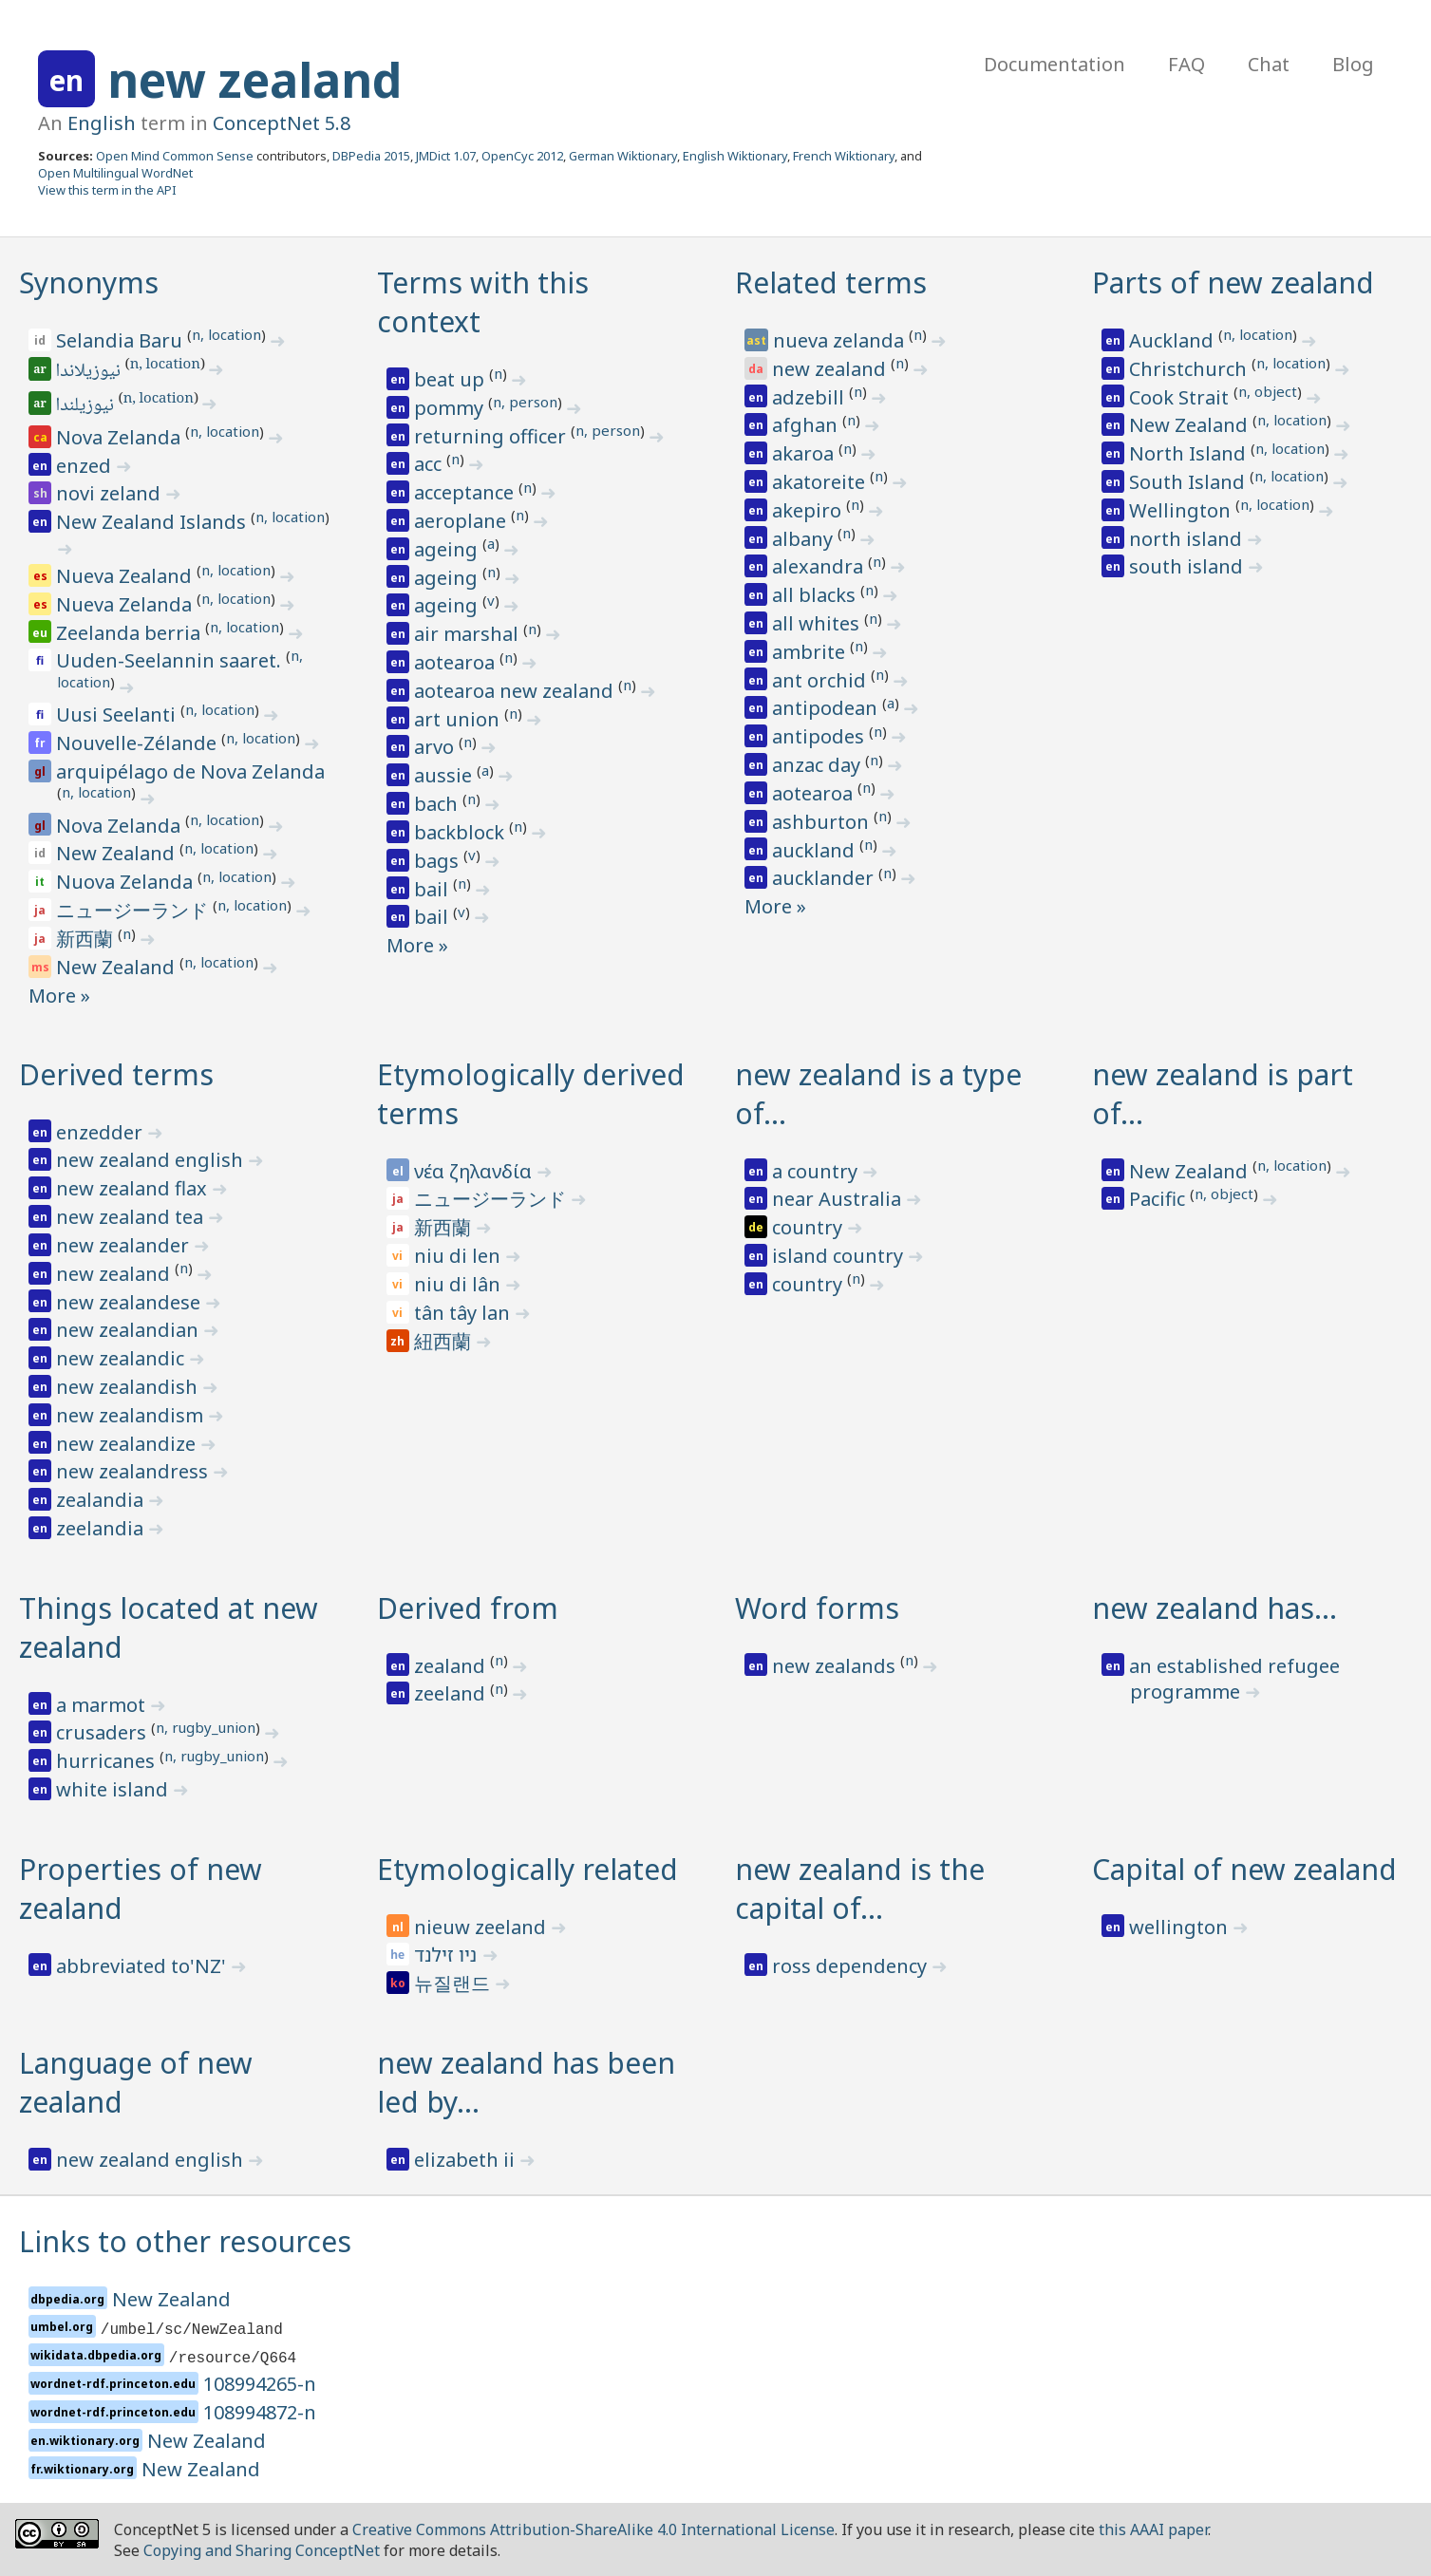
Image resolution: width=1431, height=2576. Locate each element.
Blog (1353, 64)
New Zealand (117, 853)
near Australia (839, 1199)
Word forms (817, 1608)
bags (438, 861)
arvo (436, 747)
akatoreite (821, 482)
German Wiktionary (623, 155)
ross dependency (852, 1966)
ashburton (823, 822)
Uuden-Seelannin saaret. (171, 660)
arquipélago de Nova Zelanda (190, 771)
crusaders (103, 1732)
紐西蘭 (445, 1341)
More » (59, 995)
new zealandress (134, 1471)
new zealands (836, 1666)
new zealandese (130, 1302)
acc (430, 464)
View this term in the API (107, 189)
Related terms (831, 282)
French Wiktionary (843, 155)
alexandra (820, 566)
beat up (451, 379)
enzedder (101, 1132)
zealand (452, 1666)
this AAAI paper (1153, 2529)
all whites (818, 623)
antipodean (827, 708)
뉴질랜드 (454, 1983)
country (809, 1227)
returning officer (492, 436)
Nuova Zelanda (127, 881)
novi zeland (110, 493)
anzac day (818, 765)
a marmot (103, 1705)
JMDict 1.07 (446, 155)
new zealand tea (132, 1217)
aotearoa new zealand (516, 691)
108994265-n (259, 2384)
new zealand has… (1214, 1608)
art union (459, 719)
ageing (448, 549)
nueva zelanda (841, 340)
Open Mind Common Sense (175, 155)
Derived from (467, 1608)
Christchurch (1190, 369)
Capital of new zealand (1244, 1869)
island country (840, 1256)
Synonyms (89, 282)
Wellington (1182, 510)
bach (438, 804)
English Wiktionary (735, 155)
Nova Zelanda (120, 437)
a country (817, 1171)
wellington (1181, 1927)
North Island (1190, 453)
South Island (1189, 482)
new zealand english (152, 1160)
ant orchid (821, 680)
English (101, 123)
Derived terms (116, 1074)
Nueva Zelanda (126, 604)
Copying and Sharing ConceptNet (261, 2550)
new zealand (254, 79)
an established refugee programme (1234, 1679)
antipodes (820, 736)
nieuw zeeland (482, 1927)
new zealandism (132, 1415)
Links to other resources (185, 2241)
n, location (226, 334)
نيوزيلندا (86, 406)
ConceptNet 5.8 (281, 123)
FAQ (1186, 64)
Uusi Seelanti (118, 714)
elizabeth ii (466, 2159)
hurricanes (108, 1761)
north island (1188, 539)
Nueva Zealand (126, 576)
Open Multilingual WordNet (115, 172)
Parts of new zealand (1233, 282)
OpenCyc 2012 (522, 155)
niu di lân (459, 1284)
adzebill (810, 397)
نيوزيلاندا (89, 372)
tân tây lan (464, 1313)
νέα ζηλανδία (475, 1171)
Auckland (1173, 340)
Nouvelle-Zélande (138, 743)
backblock (461, 832)
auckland (815, 850)
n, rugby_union (205, 1727)
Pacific (1159, 1199)
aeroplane (462, 521)
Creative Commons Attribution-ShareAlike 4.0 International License (593, 2529)
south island (1188, 566)
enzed (86, 466)
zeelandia (102, 1528)
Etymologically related (527, 1869)
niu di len (459, 1256)
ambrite (811, 652)
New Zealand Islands (153, 522)
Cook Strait (1181, 397)
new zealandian (129, 1330)
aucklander (825, 878)
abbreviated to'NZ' (143, 1966)
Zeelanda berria (130, 633)
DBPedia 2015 (371, 155)
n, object (1267, 391)
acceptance (466, 492)
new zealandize (128, 1444)
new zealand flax (134, 1188)
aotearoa (456, 662)
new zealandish (129, 1387)
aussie (445, 775)
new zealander (125, 1245)
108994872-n (259, 2412)
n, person (525, 401)
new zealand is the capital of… (860, 1888)
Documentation (1054, 64)
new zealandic (122, 1358)
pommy (451, 408)
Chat (1269, 64)
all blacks (816, 595)
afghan (807, 425)
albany (805, 539)
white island (114, 1789)
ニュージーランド (134, 910)
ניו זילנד (447, 1954)
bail (433, 889)
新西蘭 (87, 938)
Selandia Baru (121, 340)
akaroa (805, 453)
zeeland (452, 1693)
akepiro (809, 510)
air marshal (468, 634)
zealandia (102, 1500)
